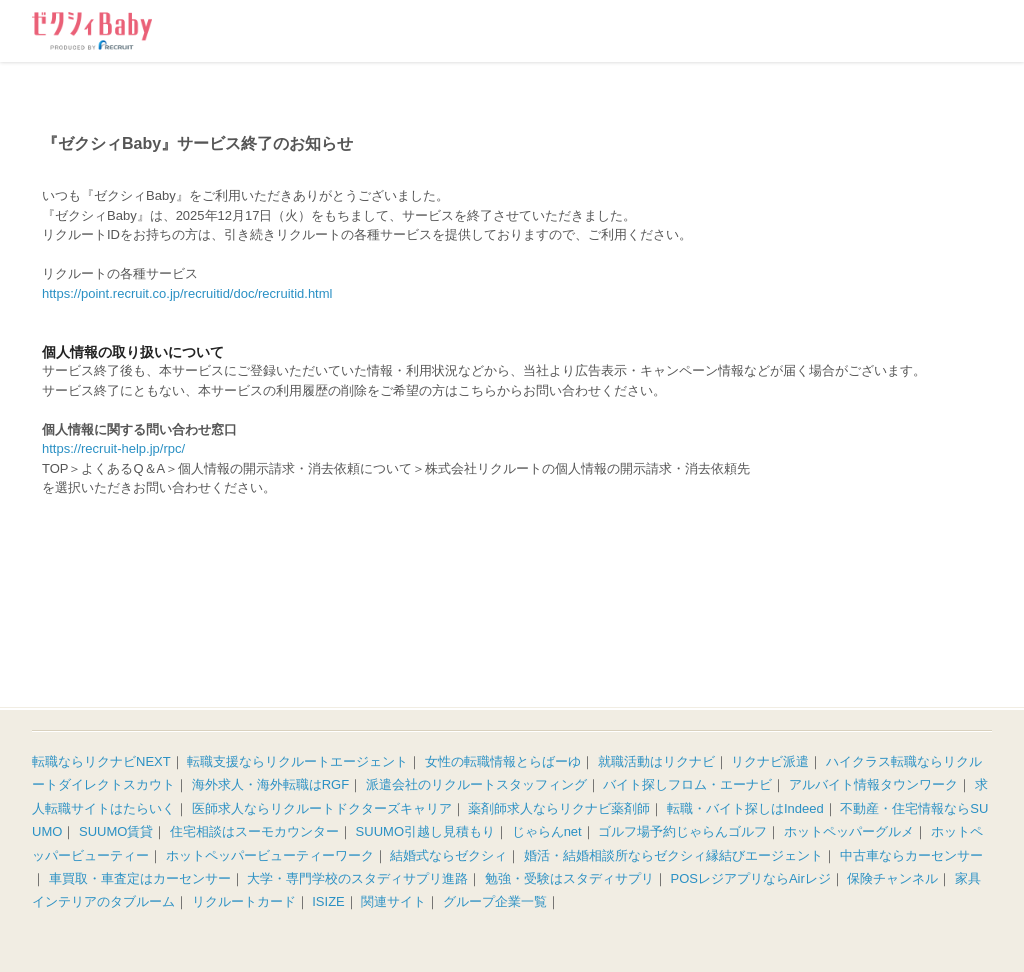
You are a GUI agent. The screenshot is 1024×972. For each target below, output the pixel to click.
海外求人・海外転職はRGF (270, 784)
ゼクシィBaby (92, 31)
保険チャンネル (892, 878)
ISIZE (328, 901)
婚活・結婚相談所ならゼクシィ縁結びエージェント (673, 855)
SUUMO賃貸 (116, 831)
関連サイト (393, 901)
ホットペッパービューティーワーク (270, 855)
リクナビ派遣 (770, 761)
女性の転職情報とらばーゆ (503, 761)
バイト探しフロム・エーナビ (687, 784)
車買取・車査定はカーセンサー (140, 878)
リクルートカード (244, 901)
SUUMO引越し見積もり (425, 831)
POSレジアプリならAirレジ (751, 878)
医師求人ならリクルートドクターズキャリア (322, 808)
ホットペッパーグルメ (849, 831)
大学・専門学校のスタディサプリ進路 (357, 878)
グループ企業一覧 (495, 901)
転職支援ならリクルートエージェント (297, 761)
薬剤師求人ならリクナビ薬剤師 (559, 808)
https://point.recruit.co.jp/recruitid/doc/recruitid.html (187, 293)
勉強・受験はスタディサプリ (569, 878)
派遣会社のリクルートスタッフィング (476, 784)
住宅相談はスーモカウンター (254, 831)
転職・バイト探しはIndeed (745, 808)
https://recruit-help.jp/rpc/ (113, 448)
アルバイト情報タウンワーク (873, 784)
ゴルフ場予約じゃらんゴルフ (682, 831)
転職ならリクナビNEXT (101, 761)
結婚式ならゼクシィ (448, 855)
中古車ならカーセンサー (911, 855)
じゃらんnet (547, 831)
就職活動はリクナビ (656, 761)
